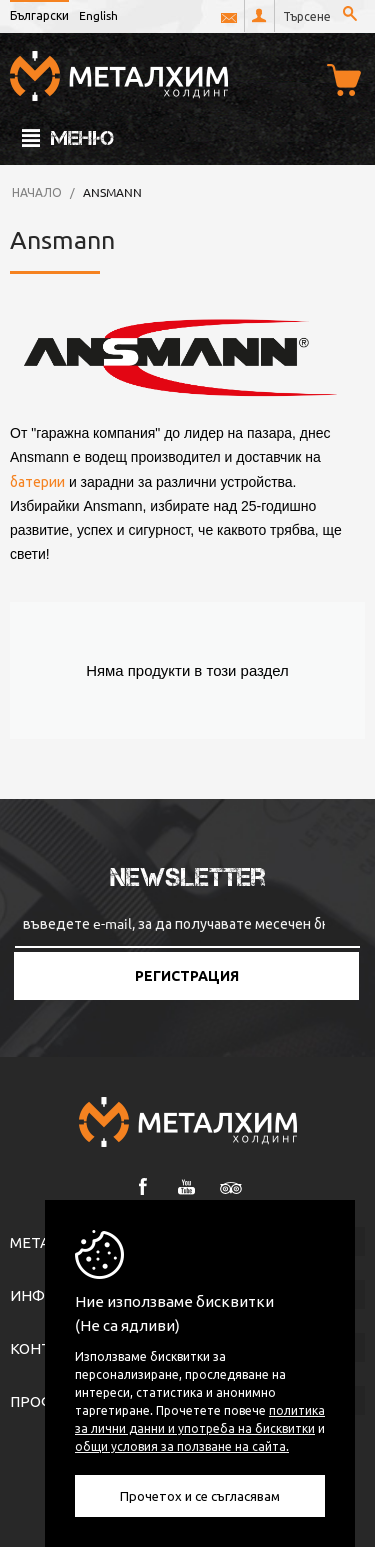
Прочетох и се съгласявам (200, 1495)
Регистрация (187, 976)
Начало (37, 192)
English (98, 15)
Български (39, 15)
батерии (37, 481)
